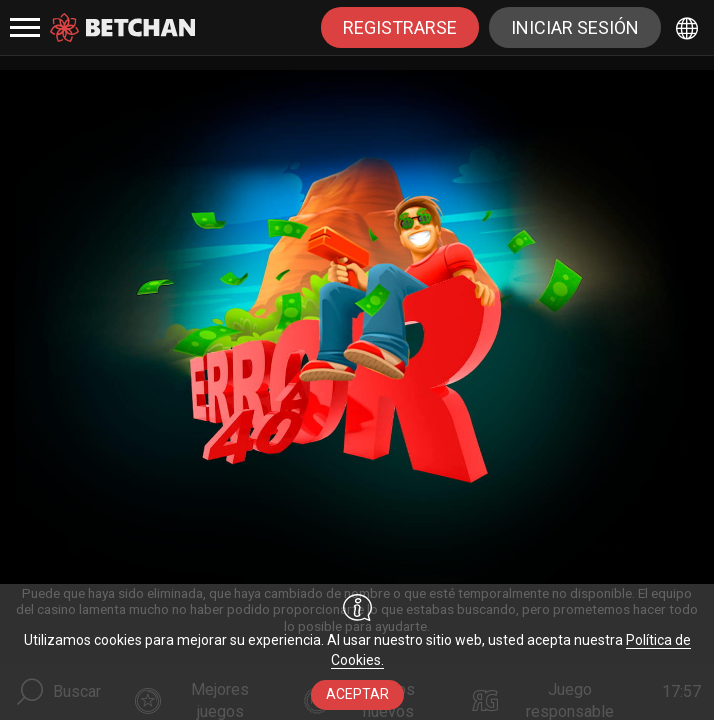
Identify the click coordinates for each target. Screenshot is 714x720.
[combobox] (690, 27)
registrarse (400, 27)
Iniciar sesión (575, 27)
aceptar (357, 694)
